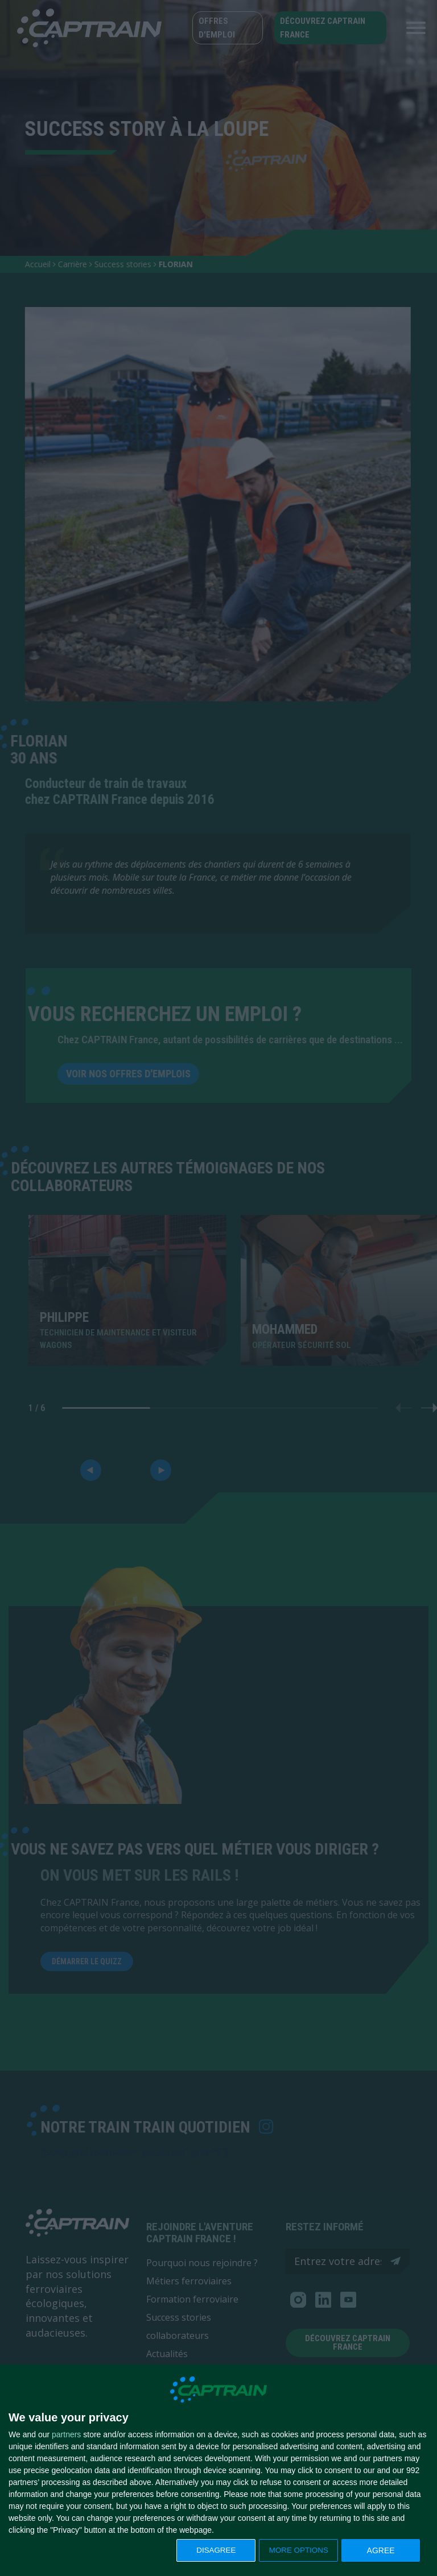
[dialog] (218, 2470)
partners (66, 2434)
